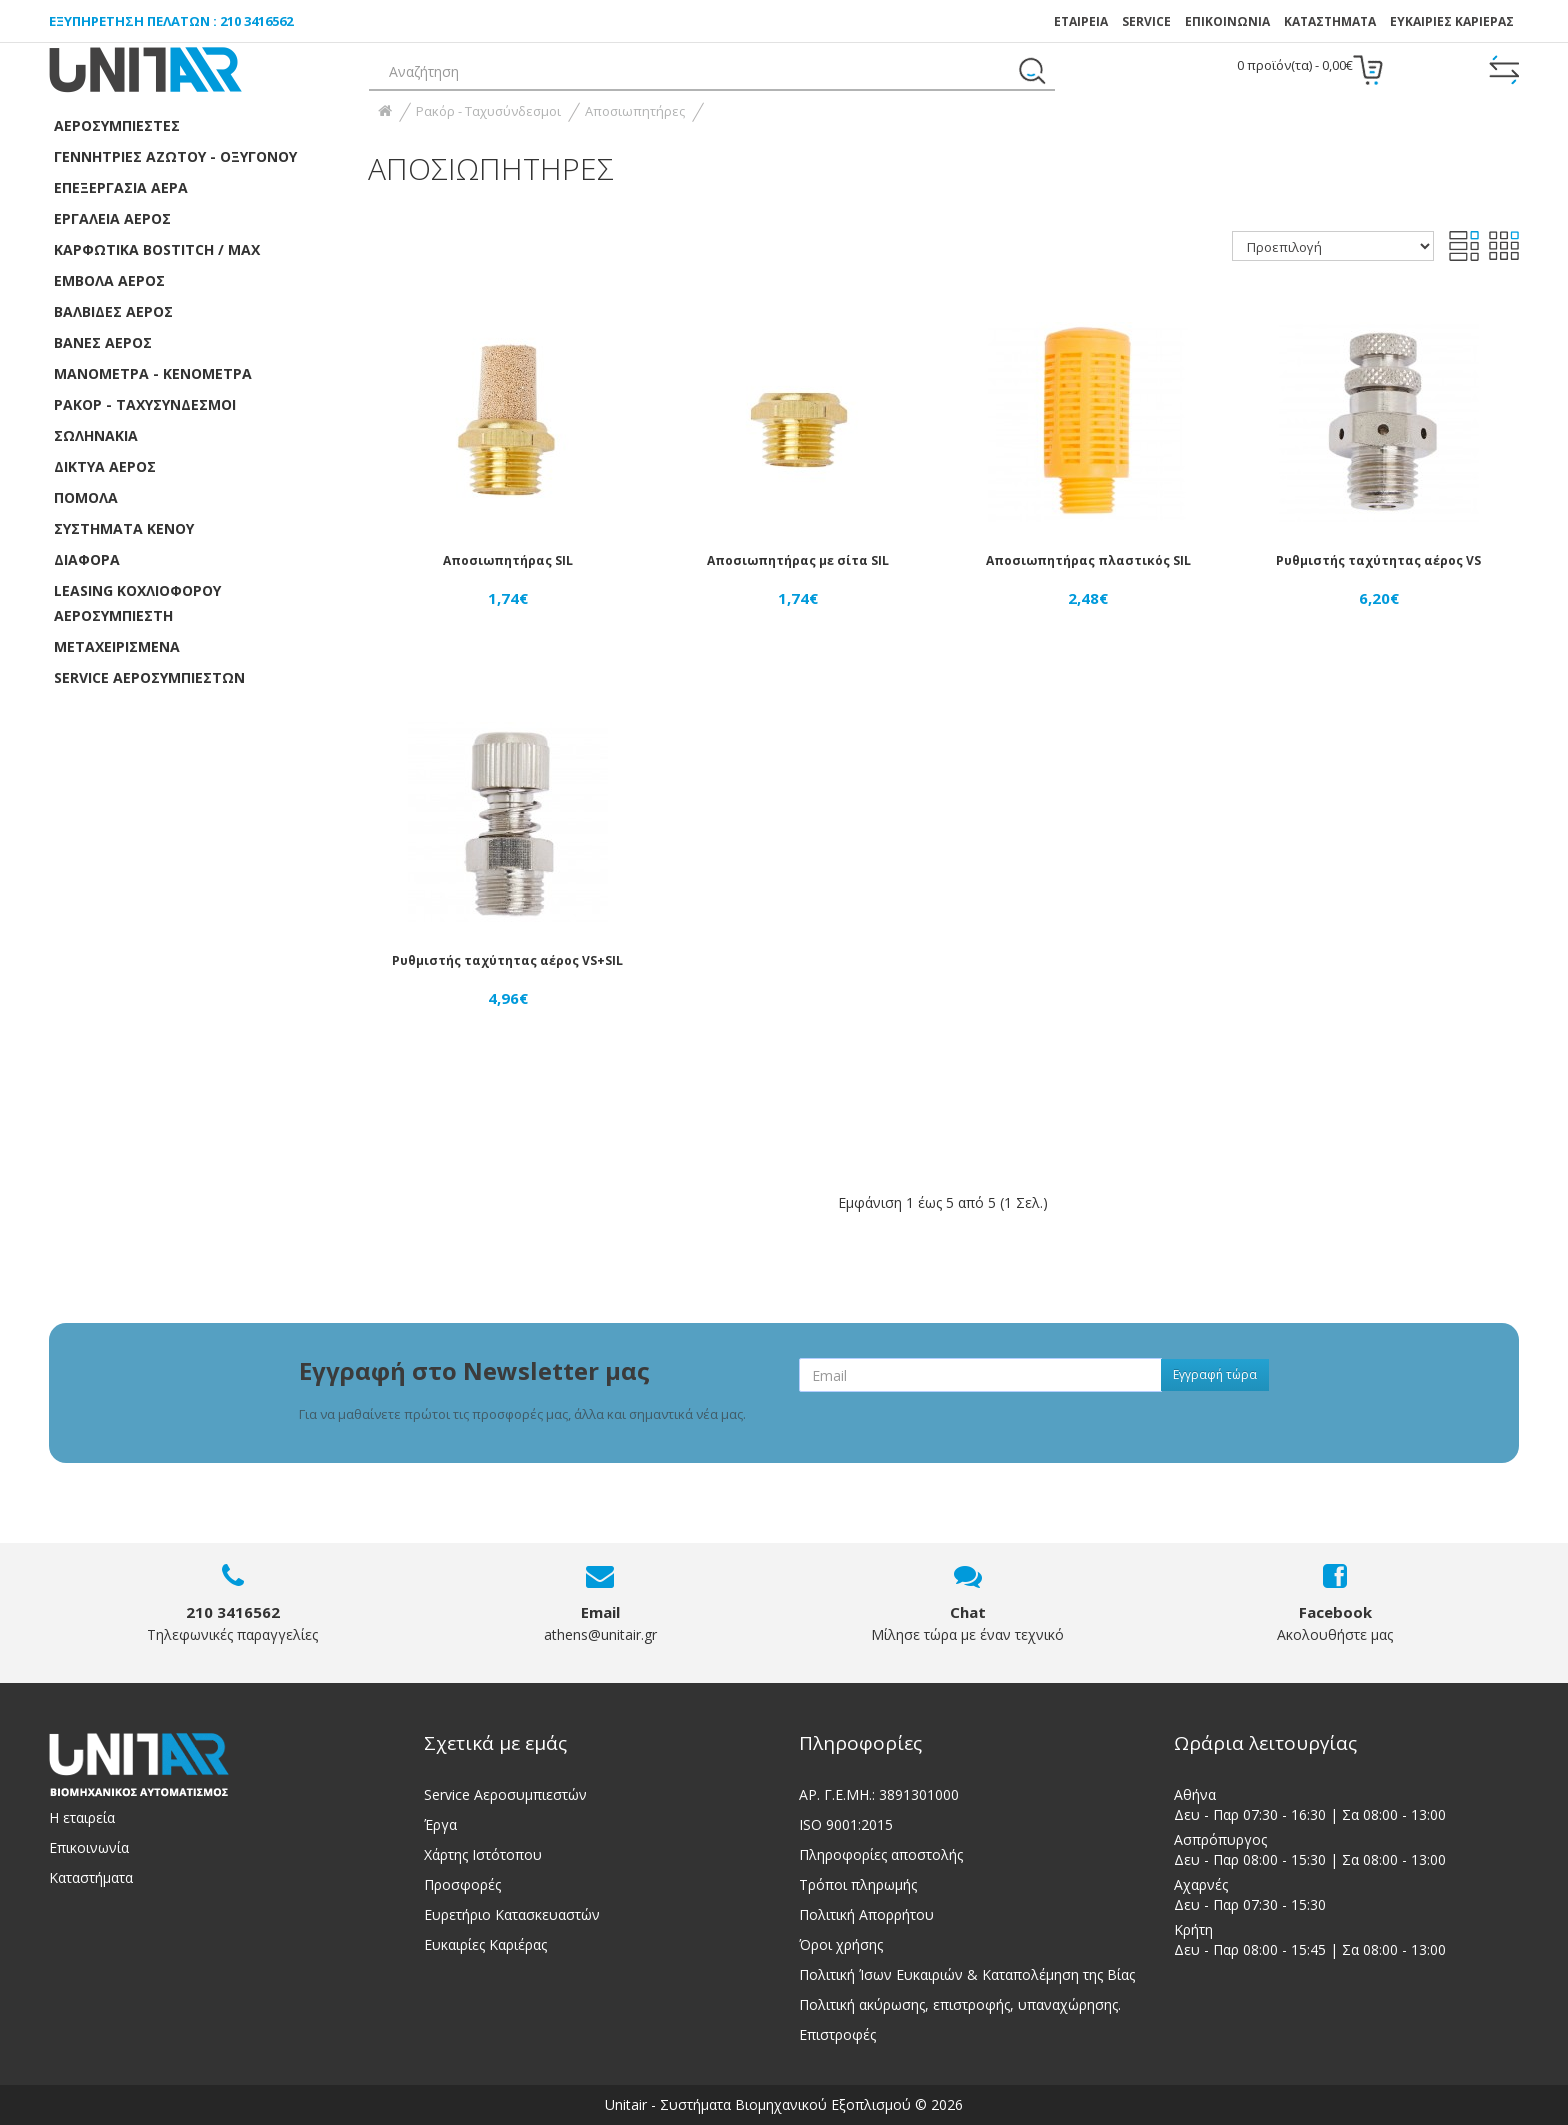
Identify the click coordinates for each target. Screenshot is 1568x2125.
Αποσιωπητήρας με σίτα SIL (798, 560)
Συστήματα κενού (124, 528)
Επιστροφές (837, 2034)
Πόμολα (86, 497)
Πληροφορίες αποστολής (881, 1854)
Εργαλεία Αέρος (112, 218)
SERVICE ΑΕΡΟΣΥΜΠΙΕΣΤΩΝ (149, 677)
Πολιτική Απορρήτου (866, 1914)
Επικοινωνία (89, 1847)
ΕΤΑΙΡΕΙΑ (1081, 21)
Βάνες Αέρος (103, 342)
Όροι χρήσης (841, 1944)
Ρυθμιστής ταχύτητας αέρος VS (1378, 560)
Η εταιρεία (82, 1817)
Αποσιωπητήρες (635, 111)
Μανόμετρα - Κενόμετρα (153, 373)
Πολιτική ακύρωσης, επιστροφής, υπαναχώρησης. (960, 2004)
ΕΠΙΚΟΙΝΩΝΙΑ (1227, 21)
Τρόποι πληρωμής (858, 1884)
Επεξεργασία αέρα (121, 187)
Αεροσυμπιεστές (117, 125)
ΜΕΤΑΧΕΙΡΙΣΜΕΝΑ (117, 646)
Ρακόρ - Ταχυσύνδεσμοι (145, 404)
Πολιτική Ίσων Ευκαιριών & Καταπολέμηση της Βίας (967, 1974)
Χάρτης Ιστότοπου (483, 1854)
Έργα (440, 1824)
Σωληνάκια (96, 435)
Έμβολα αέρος (109, 280)
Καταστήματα (1330, 21)
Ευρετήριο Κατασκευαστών (512, 1914)
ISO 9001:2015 (846, 1824)
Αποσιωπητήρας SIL (508, 560)
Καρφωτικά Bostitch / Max (157, 249)
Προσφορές (462, 1884)
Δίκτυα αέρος (105, 466)
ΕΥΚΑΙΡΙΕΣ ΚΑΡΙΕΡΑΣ (1452, 21)
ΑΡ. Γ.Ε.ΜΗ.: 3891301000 (879, 1794)
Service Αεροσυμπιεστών (505, 1794)
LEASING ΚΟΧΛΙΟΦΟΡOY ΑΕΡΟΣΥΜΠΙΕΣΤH (137, 603)
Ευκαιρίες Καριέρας (485, 1944)
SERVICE (1146, 21)
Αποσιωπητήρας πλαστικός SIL (1088, 560)
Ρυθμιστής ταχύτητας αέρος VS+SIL (507, 960)
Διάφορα (87, 559)
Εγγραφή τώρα (1215, 1374)
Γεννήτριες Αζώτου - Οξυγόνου (175, 156)
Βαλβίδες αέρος (113, 311)
